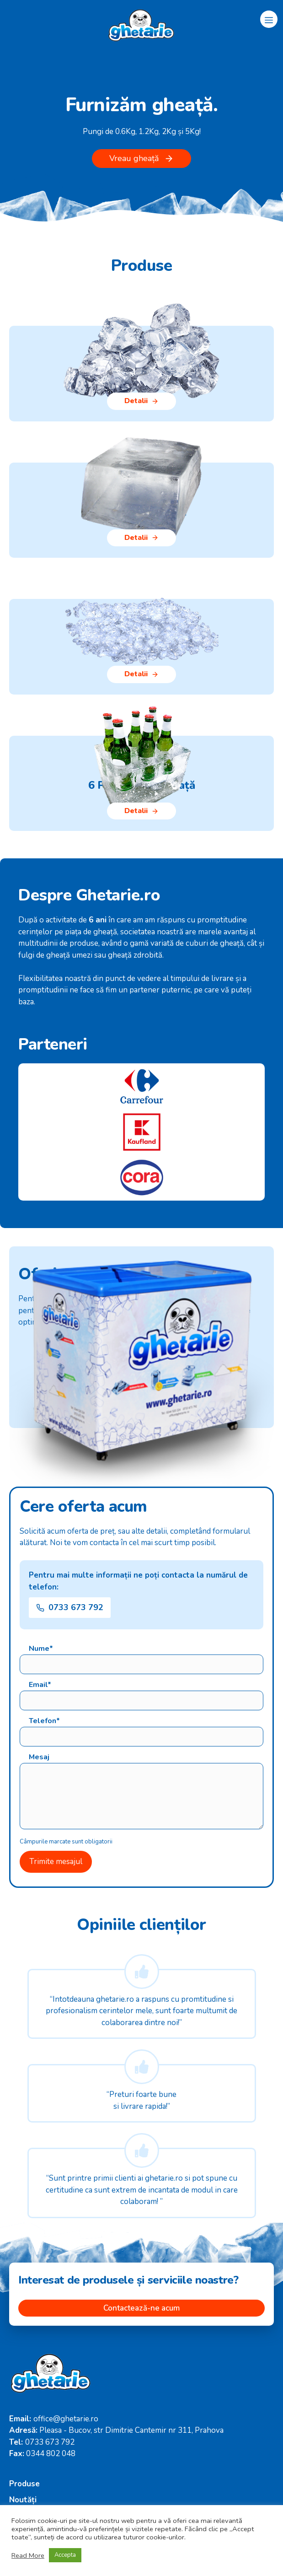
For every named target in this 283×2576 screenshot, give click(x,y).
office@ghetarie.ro (65, 2419)
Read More (27, 2555)
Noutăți (23, 2500)
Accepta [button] (65, 2555)
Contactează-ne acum (141, 2308)
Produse (24, 2484)
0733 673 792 (50, 2442)
